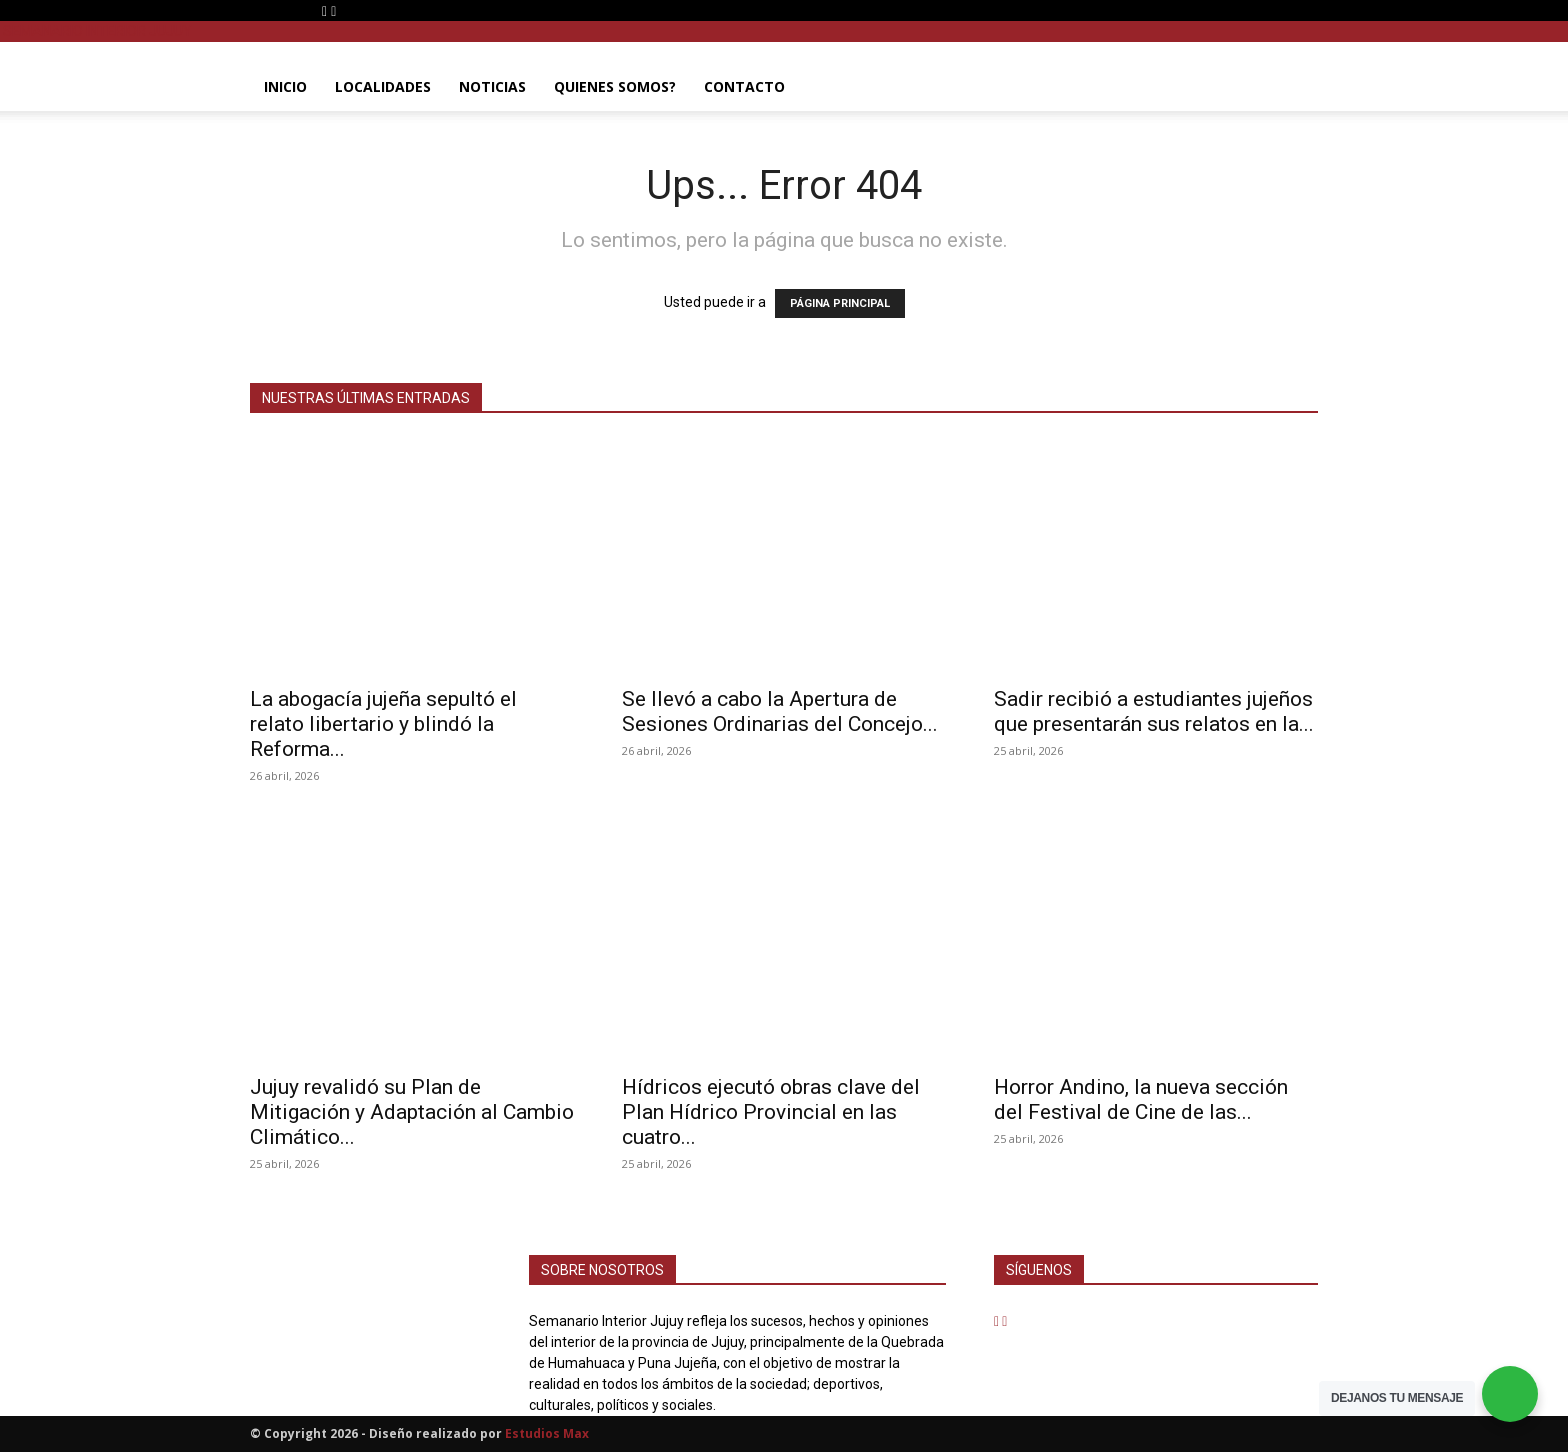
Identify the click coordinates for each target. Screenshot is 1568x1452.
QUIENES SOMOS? (615, 86)
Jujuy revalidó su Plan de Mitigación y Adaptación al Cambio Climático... (412, 1112)
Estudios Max (547, 1433)
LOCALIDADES (383, 86)
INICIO (285, 86)
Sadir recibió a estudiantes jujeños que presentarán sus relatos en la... (1154, 711)
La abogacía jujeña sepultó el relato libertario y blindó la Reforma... (383, 724)
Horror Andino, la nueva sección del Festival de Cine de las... (1141, 1099)
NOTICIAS (492, 86)
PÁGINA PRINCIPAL (840, 303)
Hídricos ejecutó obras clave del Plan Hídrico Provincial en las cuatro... (771, 1112)
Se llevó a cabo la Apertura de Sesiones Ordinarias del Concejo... (780, 711)
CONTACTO (744, 86)
